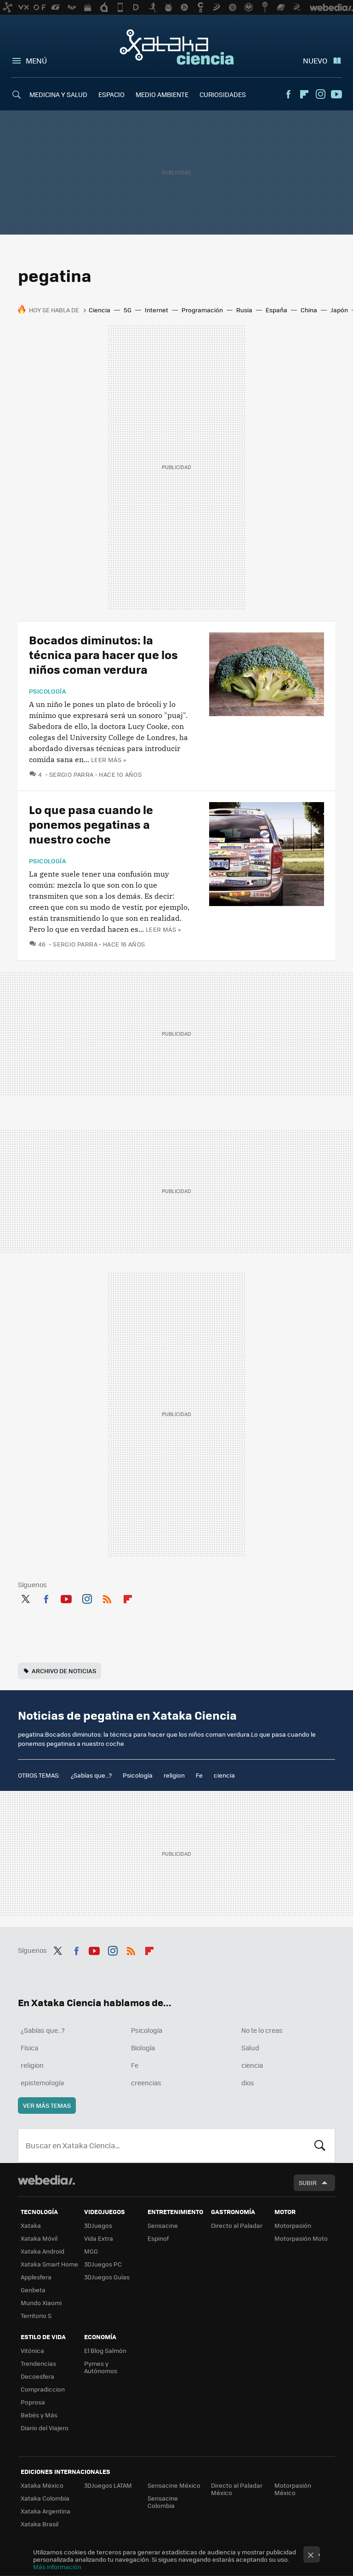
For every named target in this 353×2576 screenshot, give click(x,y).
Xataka (31, 2225)
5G (127, 309)
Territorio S (36, 2315)
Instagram (320, 94)
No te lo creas (262, 2030)
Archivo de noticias (64, 1670)
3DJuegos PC (103, 2264)
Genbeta (33, 2289)
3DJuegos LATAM (108, 2485)
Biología (143, 2047)
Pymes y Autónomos (100, 2367)
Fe (199, 1775)
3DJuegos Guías (107, 2276)
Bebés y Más (39, 2414)
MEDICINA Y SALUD (58, 94)
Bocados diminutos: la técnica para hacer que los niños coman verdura (103, 654)
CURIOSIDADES (222, 94)
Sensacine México (174, 2485)
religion (174, 1775)
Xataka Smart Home (49, 2264)
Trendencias (38, 2363)
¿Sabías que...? (91, 1775)
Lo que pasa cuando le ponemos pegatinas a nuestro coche (91, 824)
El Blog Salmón (105, 2350)
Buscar (320, 2145)
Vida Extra (98, 2238)
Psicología (47, 691)
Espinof (158, 2238)
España (276, 309)
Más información (57, 2566)
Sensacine (163, 2225)
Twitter (25, 1597)
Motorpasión (292, 2225)
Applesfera (36, 2276)
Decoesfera (37, 2376)
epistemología (42, 2082)
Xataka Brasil (39, 2523)
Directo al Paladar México (236, 2489)
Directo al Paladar (236, 2225)
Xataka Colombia (45, 2498)
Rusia (244, 309)
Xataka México (42, 2485)
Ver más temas (47, 2105)
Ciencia (99, 309)
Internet (156, 309)
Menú (36, 60)
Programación (202, 309)
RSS (107, 1597)
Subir (308, 2182)
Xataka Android (42, 2251)
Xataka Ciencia (177, 47)
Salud (250, 2047)
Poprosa (33, 2402)
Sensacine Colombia (163, 2502)
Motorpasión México (292, 2489)
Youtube (336, 94)
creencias (146, 2082)
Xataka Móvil (39, 2238)
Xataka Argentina (45, 2511)
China (309, 309)
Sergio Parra (71, 774)
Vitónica (32, 2350)
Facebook (288, 94)
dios (247, 2082)
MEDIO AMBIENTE (162, 94)
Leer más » (108, 759)
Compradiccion (43, 2389)
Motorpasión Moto (301, 2238)
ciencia (224, 1775)
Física (29, 2047)
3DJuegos (98, 2225)
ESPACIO (111, 94)
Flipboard (304, 94)
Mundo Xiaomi (41, 2302)
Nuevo (315, 60)
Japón (339, 309)
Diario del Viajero (44, 2427)
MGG (91, 2251)
